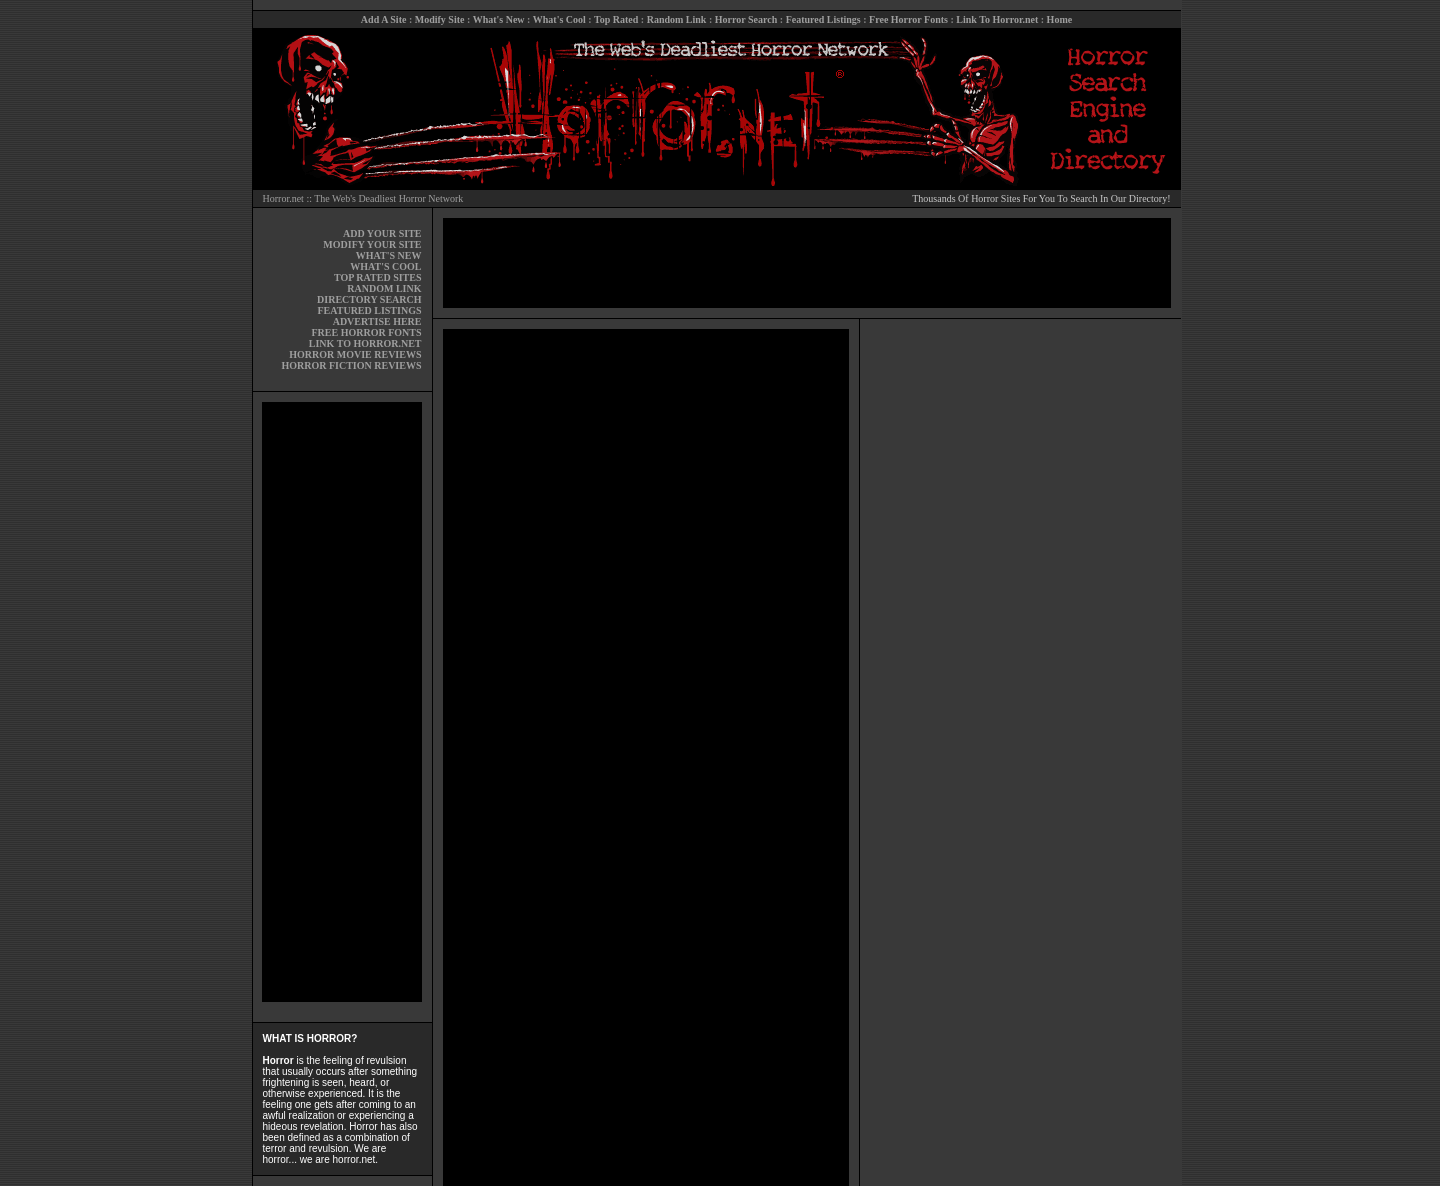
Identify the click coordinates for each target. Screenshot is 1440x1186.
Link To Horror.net (997, 19)
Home (1060, 19)
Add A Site (384, 19)
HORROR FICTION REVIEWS (351, 365)
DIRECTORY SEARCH (369, 299)
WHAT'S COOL (385, 266)
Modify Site (440, 19)
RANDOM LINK (384, 288)
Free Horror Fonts (908, 19)
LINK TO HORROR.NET (365, 343)
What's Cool (559, 19)
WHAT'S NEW (389, 255)
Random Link (677, 19)
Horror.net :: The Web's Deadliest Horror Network (363, 198)
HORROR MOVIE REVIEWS (355, 354)
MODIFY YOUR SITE (372, 244)
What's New (499, 19)
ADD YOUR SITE (382, 233)
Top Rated (616, 19)
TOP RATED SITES (377, 277)
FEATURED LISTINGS (369, 310)
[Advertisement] (342, 702)
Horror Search (746, 19)
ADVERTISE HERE (377, 321)
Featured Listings (823, 19)
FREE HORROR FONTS (366, 332)
